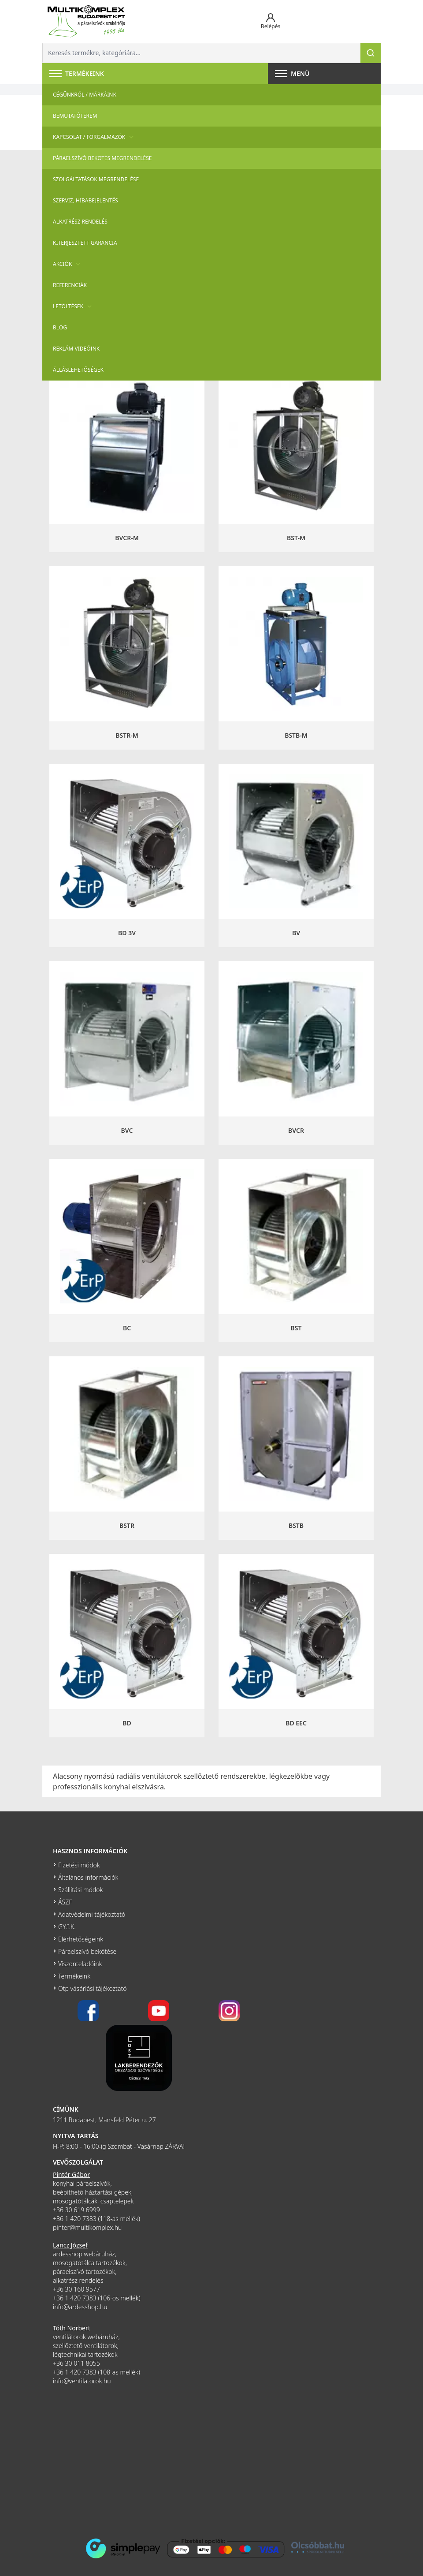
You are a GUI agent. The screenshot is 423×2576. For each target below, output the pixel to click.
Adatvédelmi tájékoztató (91, 1914)
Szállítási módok (80, 1889)
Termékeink (74, 1976)
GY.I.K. (67, 1927)
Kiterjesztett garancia (85, 242)
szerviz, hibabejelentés (85, 200)
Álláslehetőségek (78, 369)
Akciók (67, 264)
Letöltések (73, 306)
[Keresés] (370, 53)
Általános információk (88, 1877)
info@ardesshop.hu (80, 2307)
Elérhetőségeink (80, 1939)
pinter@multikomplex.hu (87, 2227)
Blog (60, 327)
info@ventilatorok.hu (82, 2381)
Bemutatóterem (75, 115)
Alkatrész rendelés (80, 221)
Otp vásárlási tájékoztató (92, 1988)
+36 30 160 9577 (76, 2289)
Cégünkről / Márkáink (84, 94)
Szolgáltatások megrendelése (96, 179)
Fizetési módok (79, 1865)
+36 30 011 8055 (76, 2363)
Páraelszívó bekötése (87, 1951)
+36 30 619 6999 (76, 2210)
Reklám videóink (76, 348)
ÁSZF (65, 1902)
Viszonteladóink (80, 1964)
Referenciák (70, 285)
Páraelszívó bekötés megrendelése (102, 158)
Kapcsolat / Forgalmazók (94, 137)
